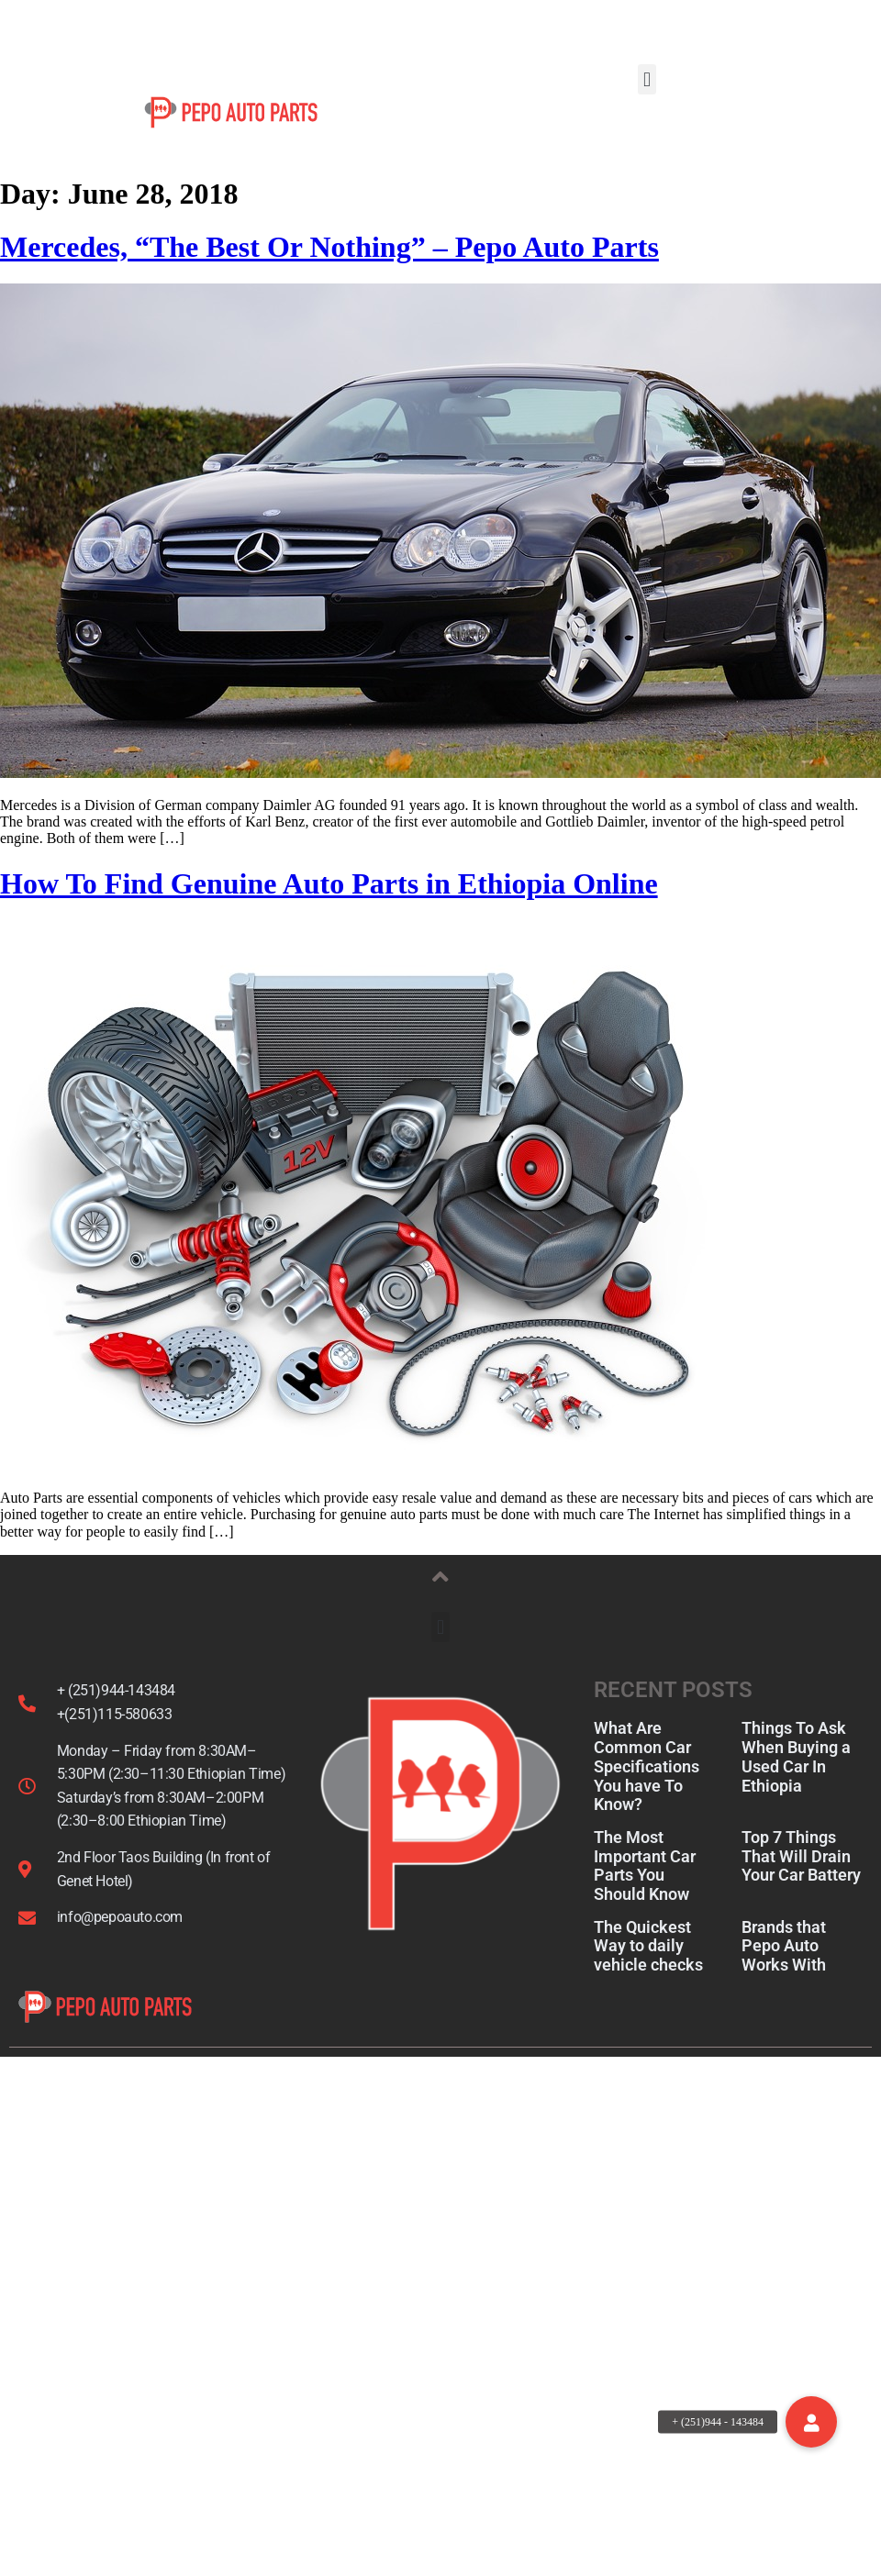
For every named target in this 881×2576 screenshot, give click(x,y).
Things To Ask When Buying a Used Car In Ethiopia (796, 1784)
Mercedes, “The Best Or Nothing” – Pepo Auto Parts (329, 274)
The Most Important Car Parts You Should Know (645, 1893)
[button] (646, 79)
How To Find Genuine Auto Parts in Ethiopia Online (329, 910)
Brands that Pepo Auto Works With (784, 1972)
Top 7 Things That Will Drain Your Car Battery (801, 1883)
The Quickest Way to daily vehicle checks (648, 1972)
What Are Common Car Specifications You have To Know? (646, 1793)
